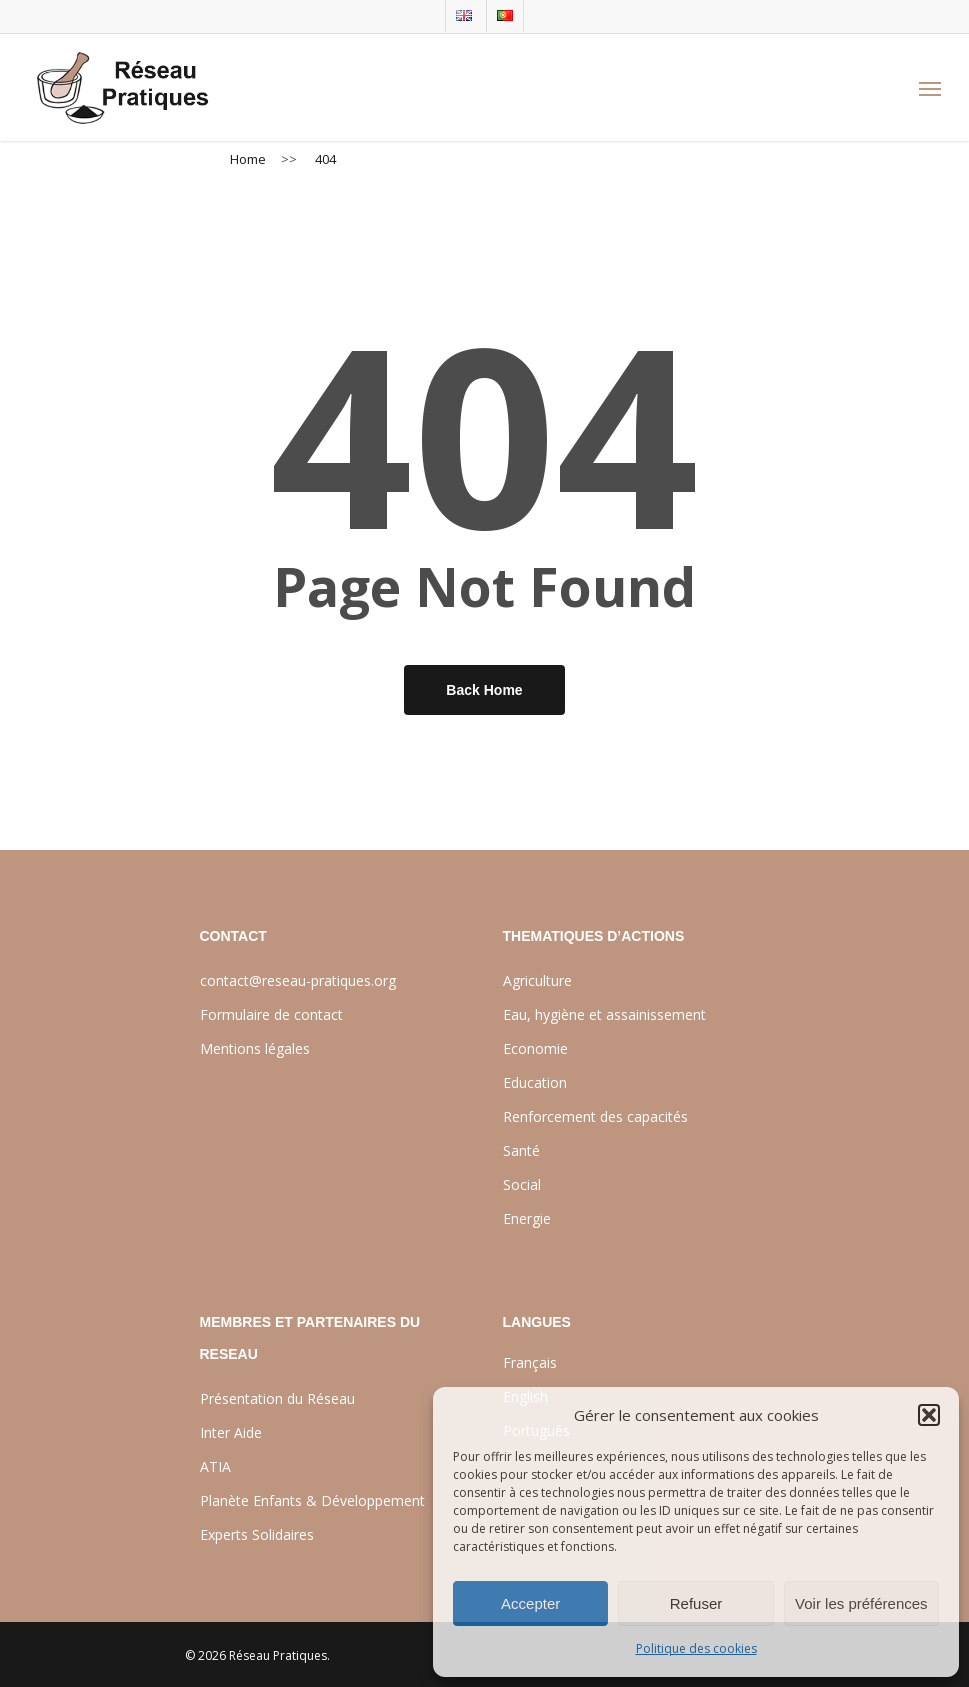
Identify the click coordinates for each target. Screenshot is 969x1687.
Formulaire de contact (271, 1014)
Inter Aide (231, 1432)
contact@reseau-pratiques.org (298, 980)
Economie (535, 1048)
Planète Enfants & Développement (312, 1500)
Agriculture (537, 980)
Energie (527, 1218)
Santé (521, 1150)
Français (530, 1362)
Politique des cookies (696, 1648)
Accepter (530, 1603)
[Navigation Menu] (930, 88)
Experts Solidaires (257, 1534)
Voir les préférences (861, 1603)
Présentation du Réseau (277, 1398)
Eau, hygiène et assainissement (604, 1014)
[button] (929, 1415)
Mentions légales (255, 1048)
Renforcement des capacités (595, 1116)
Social (522, 1184)
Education (535, 1082)
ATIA (215, 1466)
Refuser (696, 1603)
